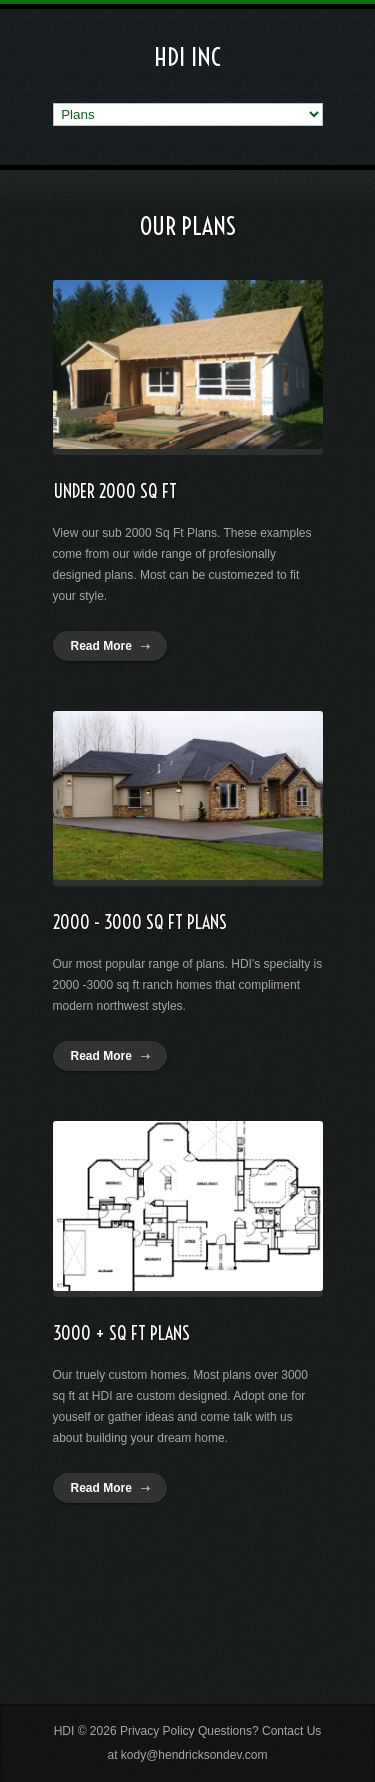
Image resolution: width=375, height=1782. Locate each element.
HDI (64, 1731)
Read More (101, 646)
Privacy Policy (157, 1731)
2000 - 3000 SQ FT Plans (140, 922)
